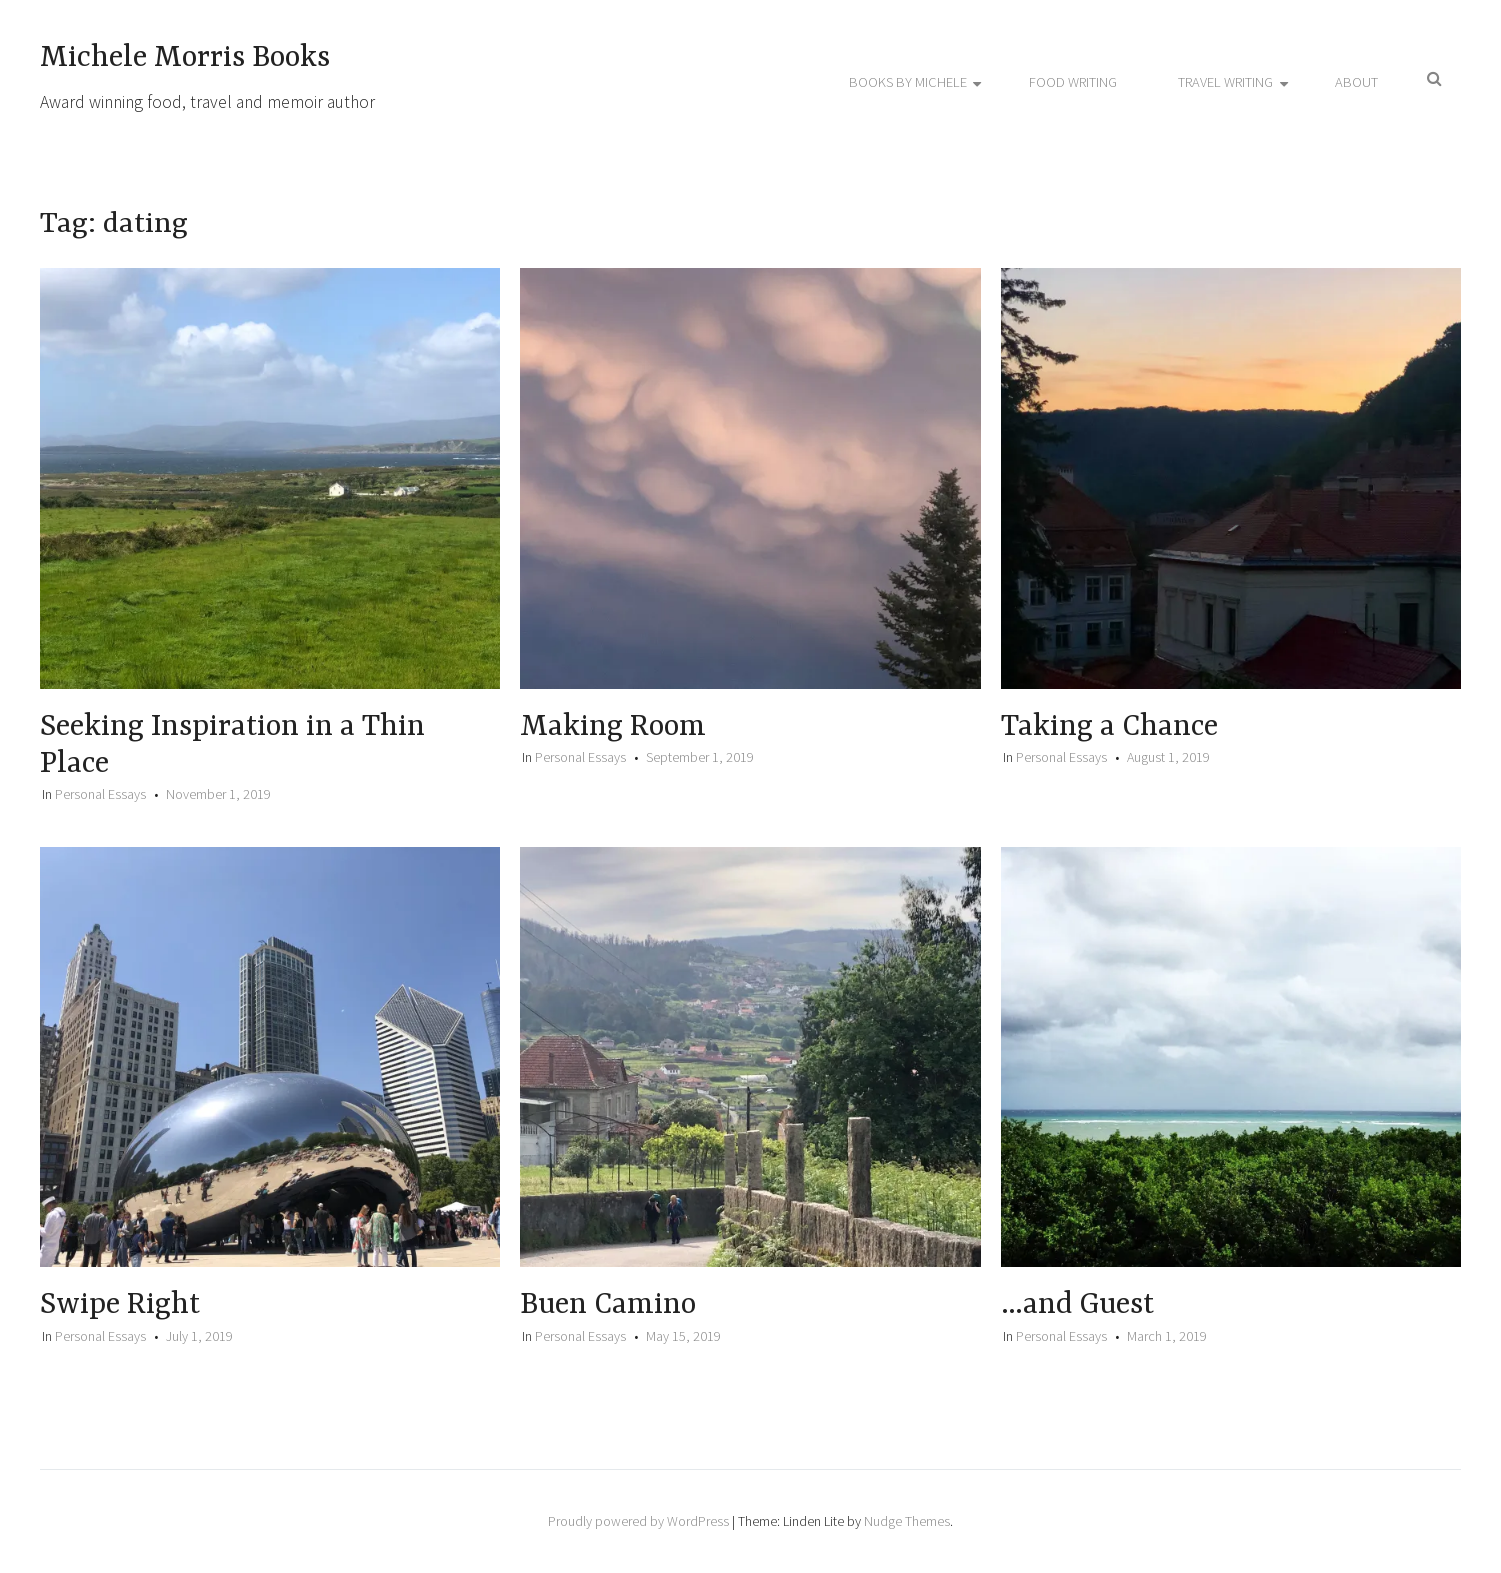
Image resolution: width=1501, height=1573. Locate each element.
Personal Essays (100, 794)
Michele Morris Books (185, 58)
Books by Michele (908, 82)
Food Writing (1073, 82)
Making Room (613, 727)
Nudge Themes (907, 1521)
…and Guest (1077, 1305)
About (1356, 82)
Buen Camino (608, 1305)
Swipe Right (120, 1305)
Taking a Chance (1109, 727)
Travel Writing (1225, 82)
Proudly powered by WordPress (638, 1521)
